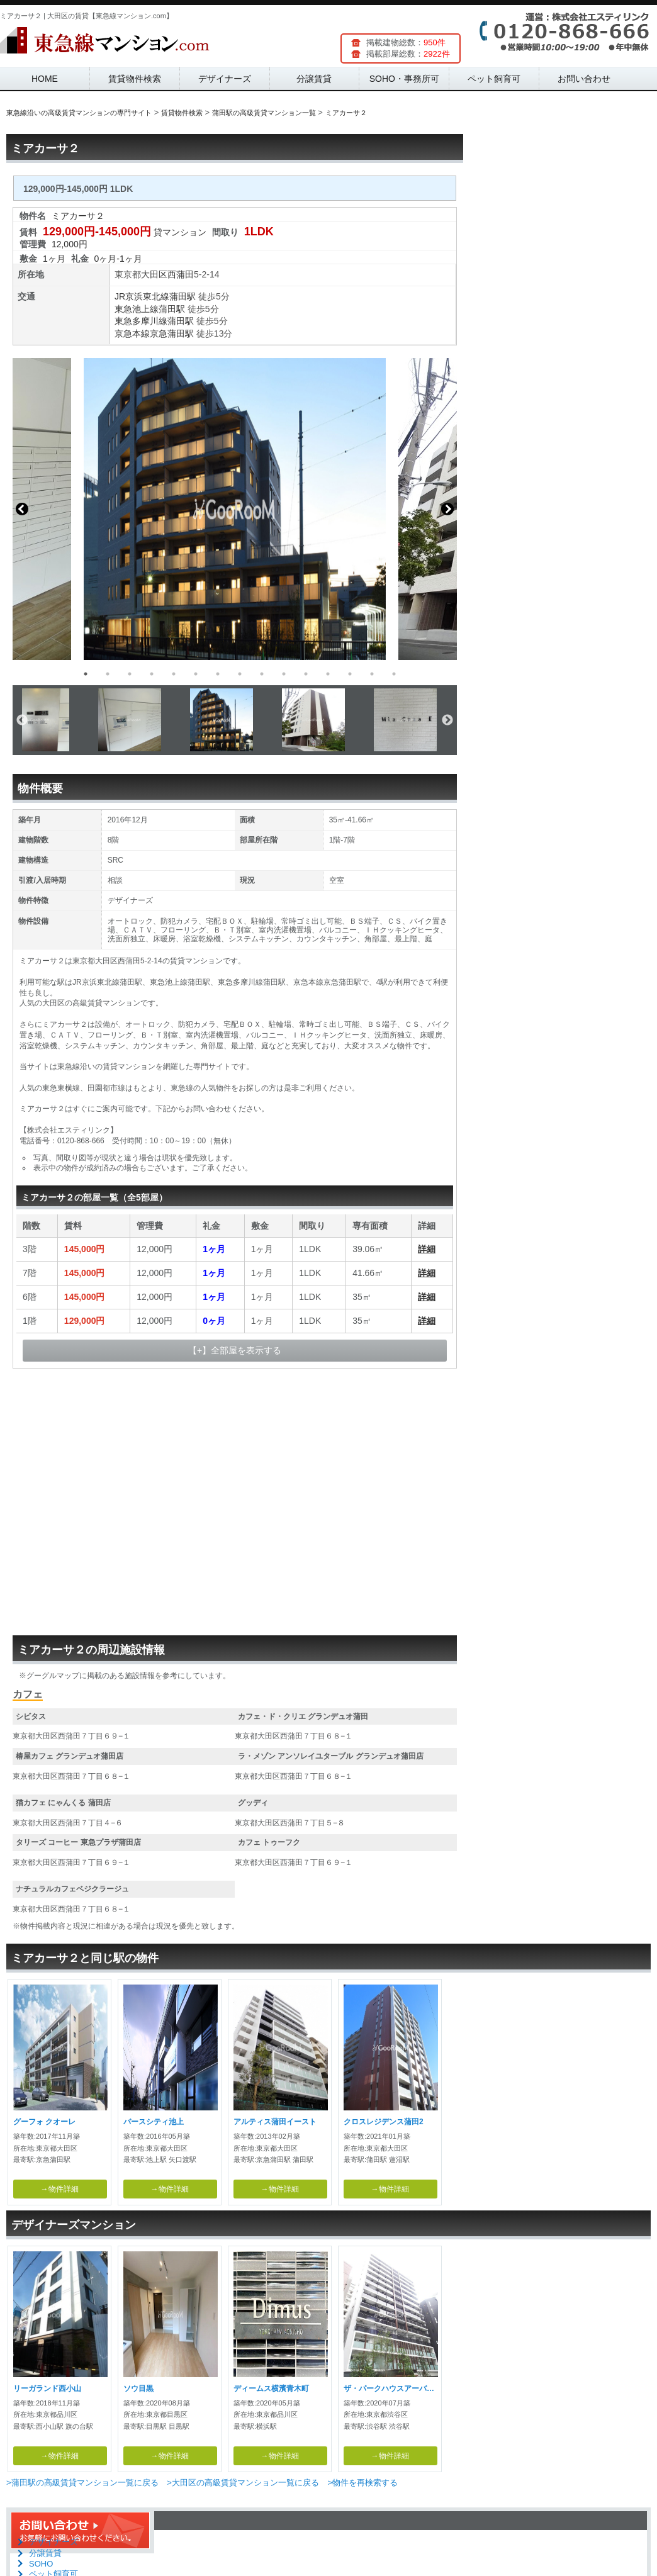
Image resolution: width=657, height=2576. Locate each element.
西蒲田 (180, 274)
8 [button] (239, 674)
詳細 (426, 1249)
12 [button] (328, 674)
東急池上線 (137, 309)
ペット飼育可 (494, 79)
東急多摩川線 (141, 321)
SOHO (41, 2563)
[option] (234, 509)
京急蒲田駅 (172, 333)
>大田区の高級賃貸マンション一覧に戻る (243, 2482)
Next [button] (447, 509)
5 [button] (173, 674)
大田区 (154, 274)
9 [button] (262, 674)
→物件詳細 (60, 2189)
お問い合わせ (584, 79)
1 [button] (85, 674)
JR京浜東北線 (142, 296)
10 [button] (284, 674)
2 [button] (107, 674)
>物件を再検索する (362, 2482)
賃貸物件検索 (134, 79)
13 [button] (350, 674)
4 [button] (151, 674)
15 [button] (394, 674)
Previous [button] (22, 509)
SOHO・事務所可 (404, 79)
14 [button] (372, 674)
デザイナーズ (224, 79)
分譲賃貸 (314, 79)
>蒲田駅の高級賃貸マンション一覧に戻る (82, 2482)
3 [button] (129, 674)
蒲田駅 (182, 296)
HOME (44, 79)
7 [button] (217, 674)
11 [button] (306, 674)
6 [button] (195, 674)
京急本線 (132, 333)
